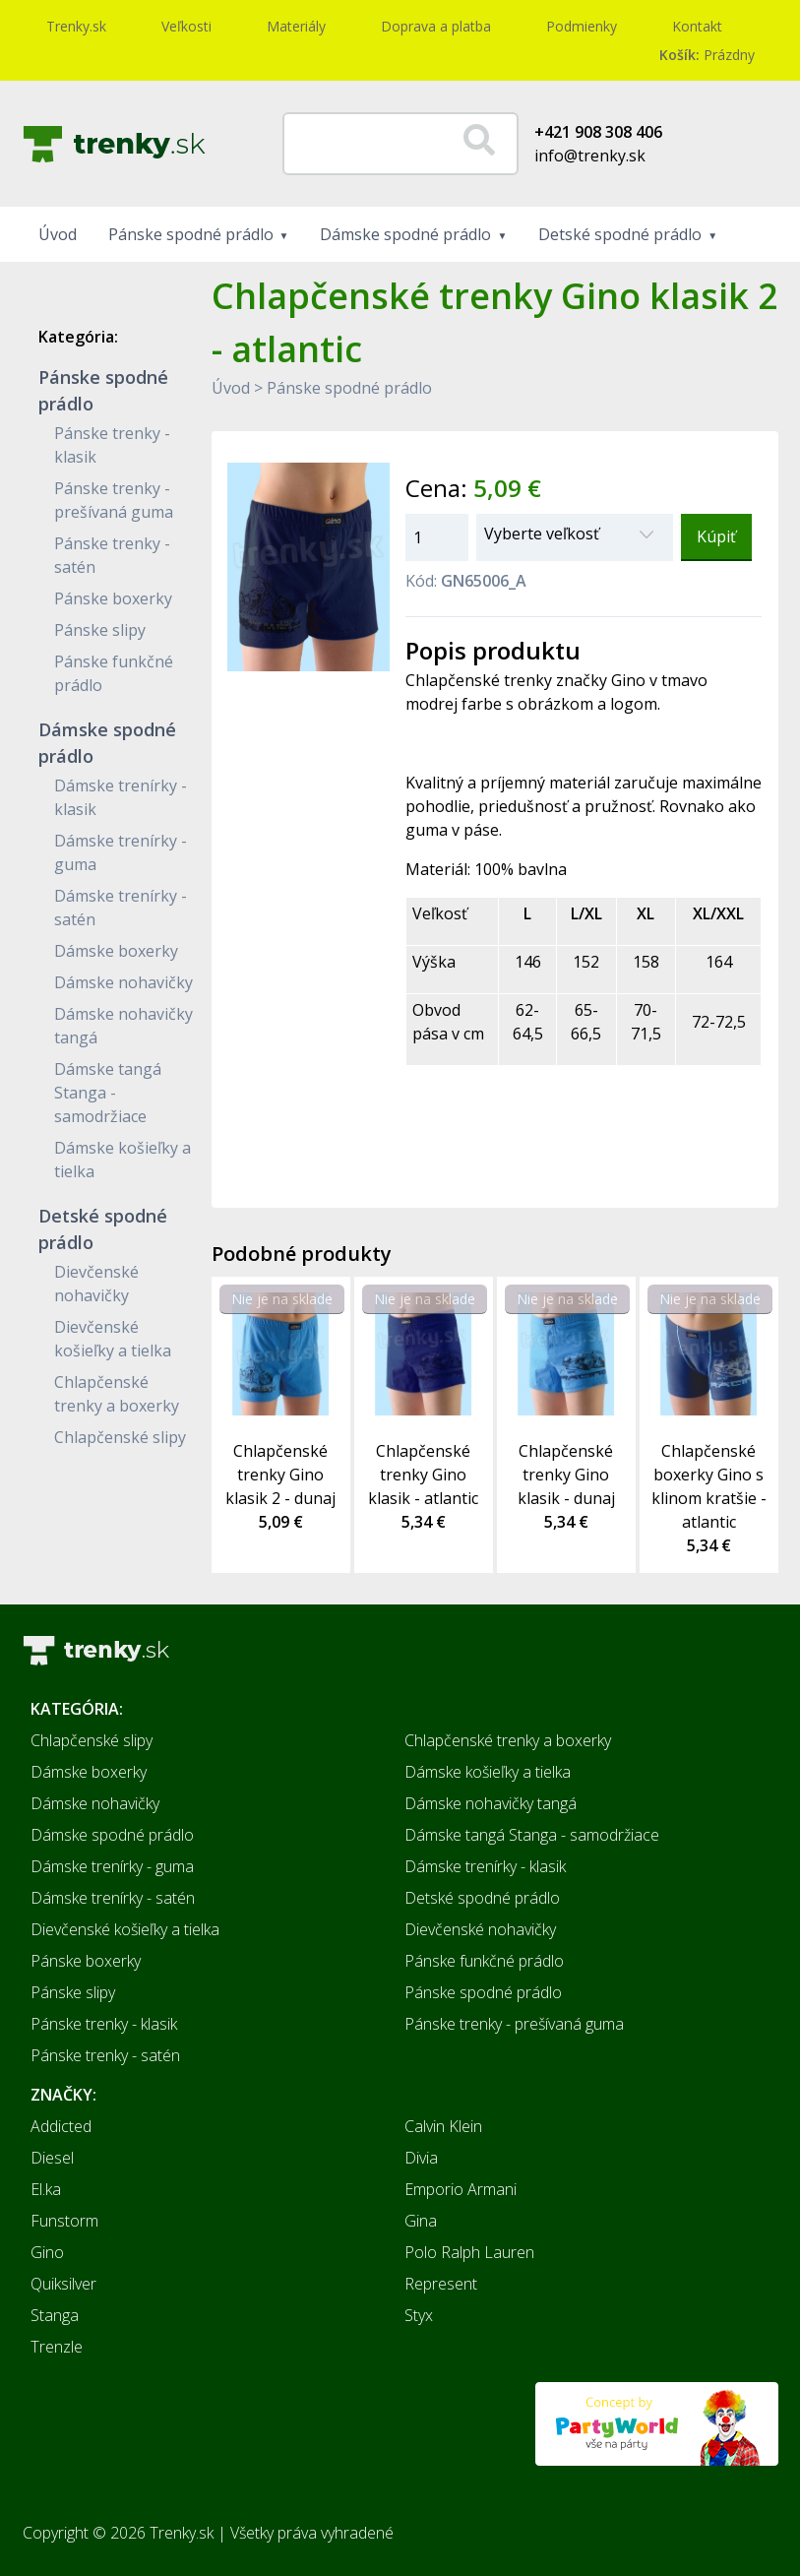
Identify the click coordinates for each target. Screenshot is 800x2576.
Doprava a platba (436, 26)
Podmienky (581, 26)
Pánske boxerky (113, 598)
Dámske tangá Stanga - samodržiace (107, 1092)
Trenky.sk (76, 26)
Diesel (52, 2157)
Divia (421, 2157)
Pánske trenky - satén (105, 2055)
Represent (440, 2283)
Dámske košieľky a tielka (487, 1772)
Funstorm (64, 2220)
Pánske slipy (100, 630)
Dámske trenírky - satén (113, 1898)
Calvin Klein (443, 2126)
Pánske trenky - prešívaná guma (514, 2024)
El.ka (46, 2189)
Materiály (296, 26)
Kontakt (697, 26)
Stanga (55, 2315)
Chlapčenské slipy (120, 1437)
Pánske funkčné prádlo (484, 1961)
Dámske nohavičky (123, 982)
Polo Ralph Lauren (469, 2252)
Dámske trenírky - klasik (485, 1866)
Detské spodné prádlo (620, 234)
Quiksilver (63, 2283)
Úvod (57, 234)
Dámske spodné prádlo (405, 234)
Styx (418, 2315)
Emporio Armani (460, 2189)
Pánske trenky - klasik (104, 2024)
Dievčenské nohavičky (480, 1929)
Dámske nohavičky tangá (490, 1803)
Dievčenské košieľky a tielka (125, 1929)
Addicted (61, 2126)
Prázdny (707, 54)
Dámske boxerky (116, 951)
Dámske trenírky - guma (112, 1866)
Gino (47, 2252)
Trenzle (57, 2346)
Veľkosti (186, 26)
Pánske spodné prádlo (191, 234)
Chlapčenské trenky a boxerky (507, 1740)
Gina (420, 2220)
